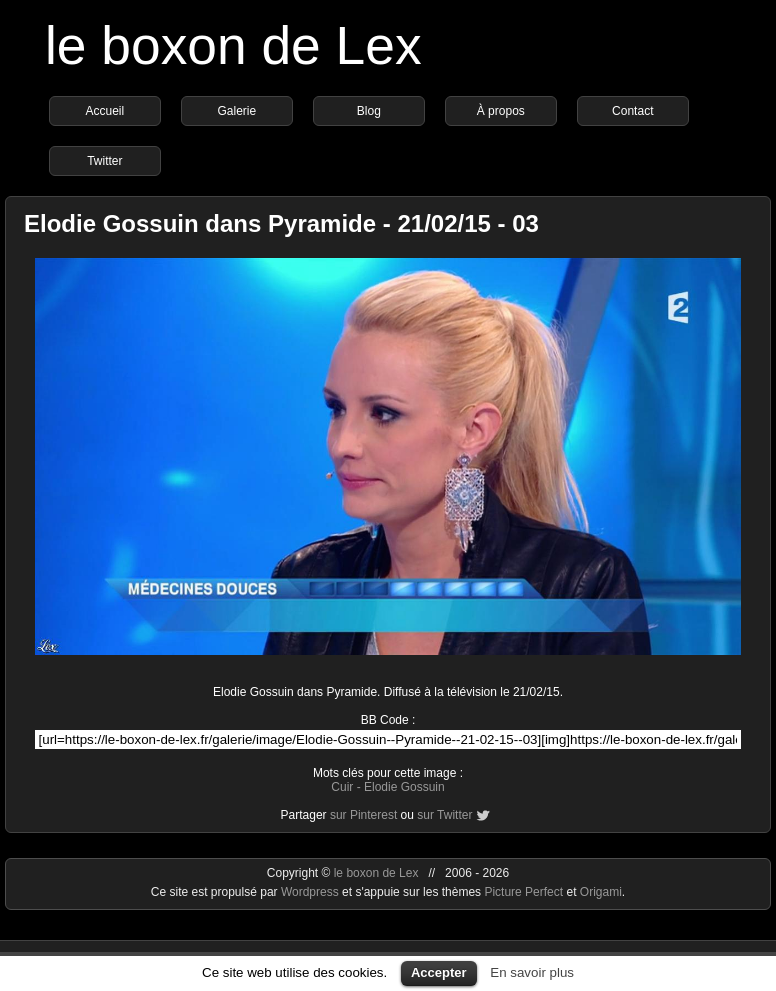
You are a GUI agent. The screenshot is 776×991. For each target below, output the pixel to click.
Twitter (104, 161)
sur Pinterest (363, 815)
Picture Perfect (523, 892)
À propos (501, 111)
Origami (601, 892)
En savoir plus (532, 972)
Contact (632, 111)
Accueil (104, 111)
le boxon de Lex (233, 45)
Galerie (236, 111)
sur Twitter (444, 815)
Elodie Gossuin (404, 787)
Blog (369, 111)
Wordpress (311, 892)
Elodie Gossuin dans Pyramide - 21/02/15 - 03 (281, 223)
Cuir (342, 787)
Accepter (439, 972)
